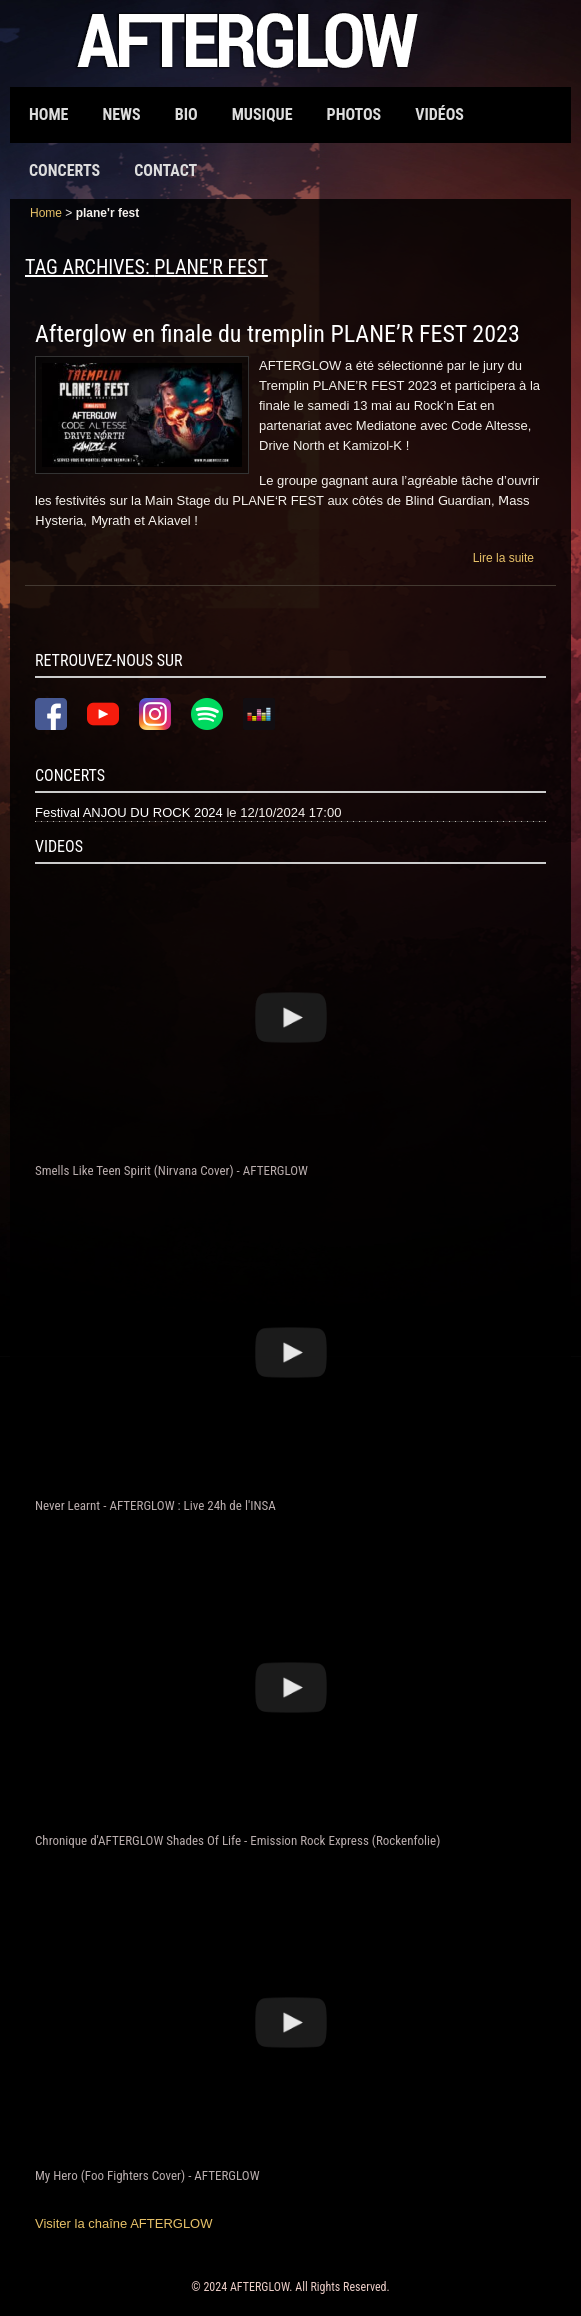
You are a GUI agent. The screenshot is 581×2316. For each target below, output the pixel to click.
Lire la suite (503, 558)
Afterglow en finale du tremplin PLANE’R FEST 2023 (277, 334)
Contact (165, 170)
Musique (262, 114)
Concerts (64, 170)
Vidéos (439, 114)
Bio (186, 114)
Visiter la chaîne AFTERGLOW (124, 2223)
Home (48, 114)
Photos (354, 114)
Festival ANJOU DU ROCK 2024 (129, 812)
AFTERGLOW (259, 2287)
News (121, 114)
